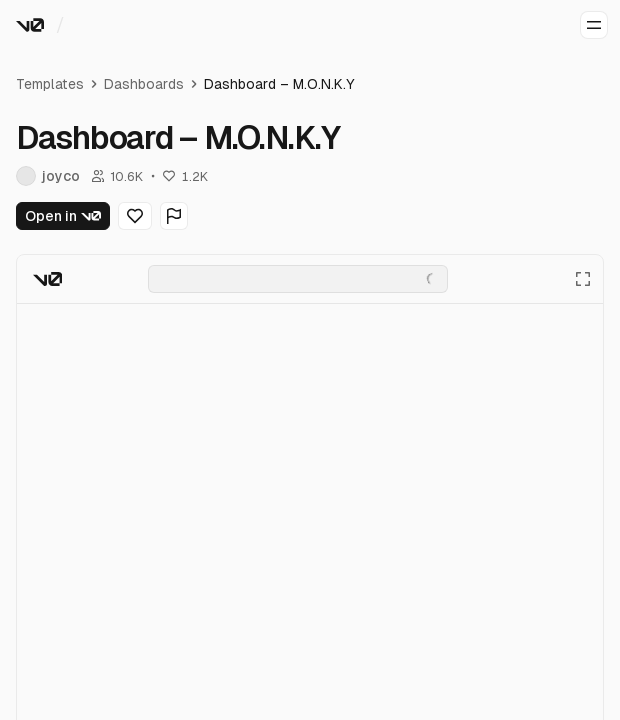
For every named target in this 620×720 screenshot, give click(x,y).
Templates (50, 84)
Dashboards (144, 84)
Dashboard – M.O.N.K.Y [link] (279, 84)
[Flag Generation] (174, 216)
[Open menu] (594, 25)
